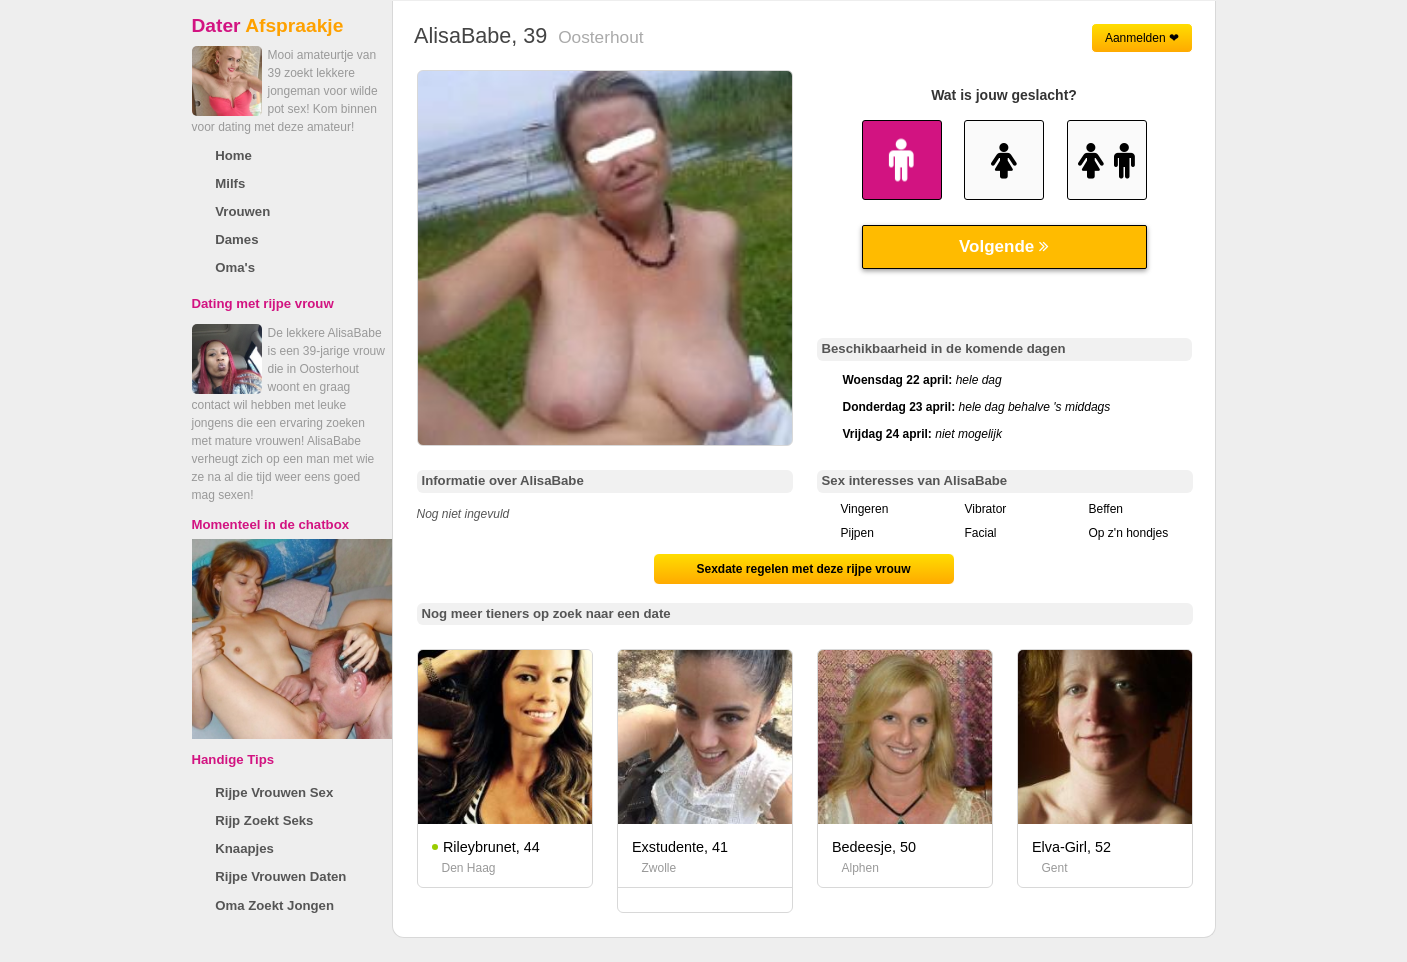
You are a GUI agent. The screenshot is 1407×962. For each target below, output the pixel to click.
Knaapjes (244, 848)
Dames (236, 239)
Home (233, 155)
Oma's (235, 267)
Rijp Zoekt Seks (264, 820)
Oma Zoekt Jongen (274, 905)
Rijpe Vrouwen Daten (280, 876)
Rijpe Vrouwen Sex (274, 792)
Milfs (230, 183)
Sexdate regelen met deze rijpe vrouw (803, 569)
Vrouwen (242, 211)
